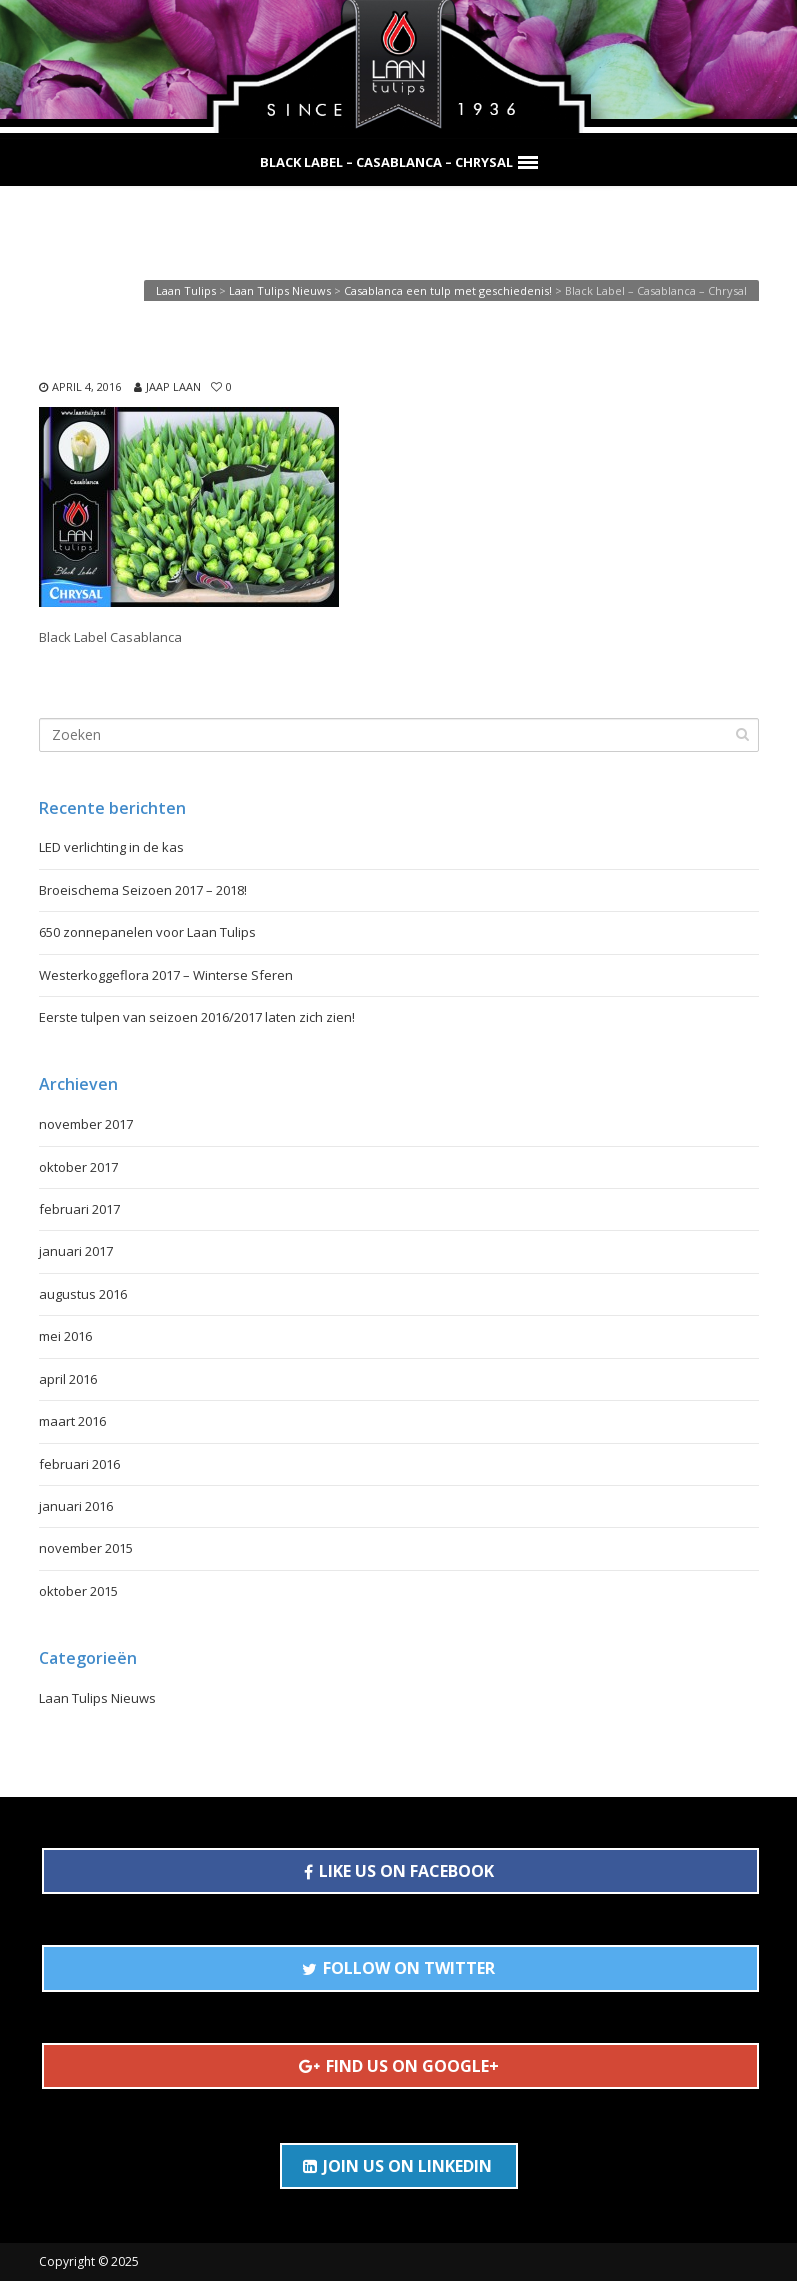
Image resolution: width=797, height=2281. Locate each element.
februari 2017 (79, 1209)
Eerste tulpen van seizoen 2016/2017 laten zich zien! (197, 1017)
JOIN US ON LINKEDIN (397, 2166)
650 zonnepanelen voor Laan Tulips (147, 932)
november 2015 (86, 1548)
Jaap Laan (173, 386)
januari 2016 (76, 1506)
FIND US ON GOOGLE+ (399, 2066)
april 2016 (68, 1379)
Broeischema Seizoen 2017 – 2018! (143, 890)
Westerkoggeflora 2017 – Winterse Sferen (166, 975)
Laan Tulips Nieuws (97, 1698)
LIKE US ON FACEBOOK (399, 1871)
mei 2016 (65, 1336)
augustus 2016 (83, 1294)
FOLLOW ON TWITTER (398, 1968)
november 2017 (86, 1124)
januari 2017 (76, 1251)
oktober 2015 (78, 1591)
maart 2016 (72, 1421)
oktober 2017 (78, 1167)
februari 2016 (79, 1464)
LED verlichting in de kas (111, 847)
